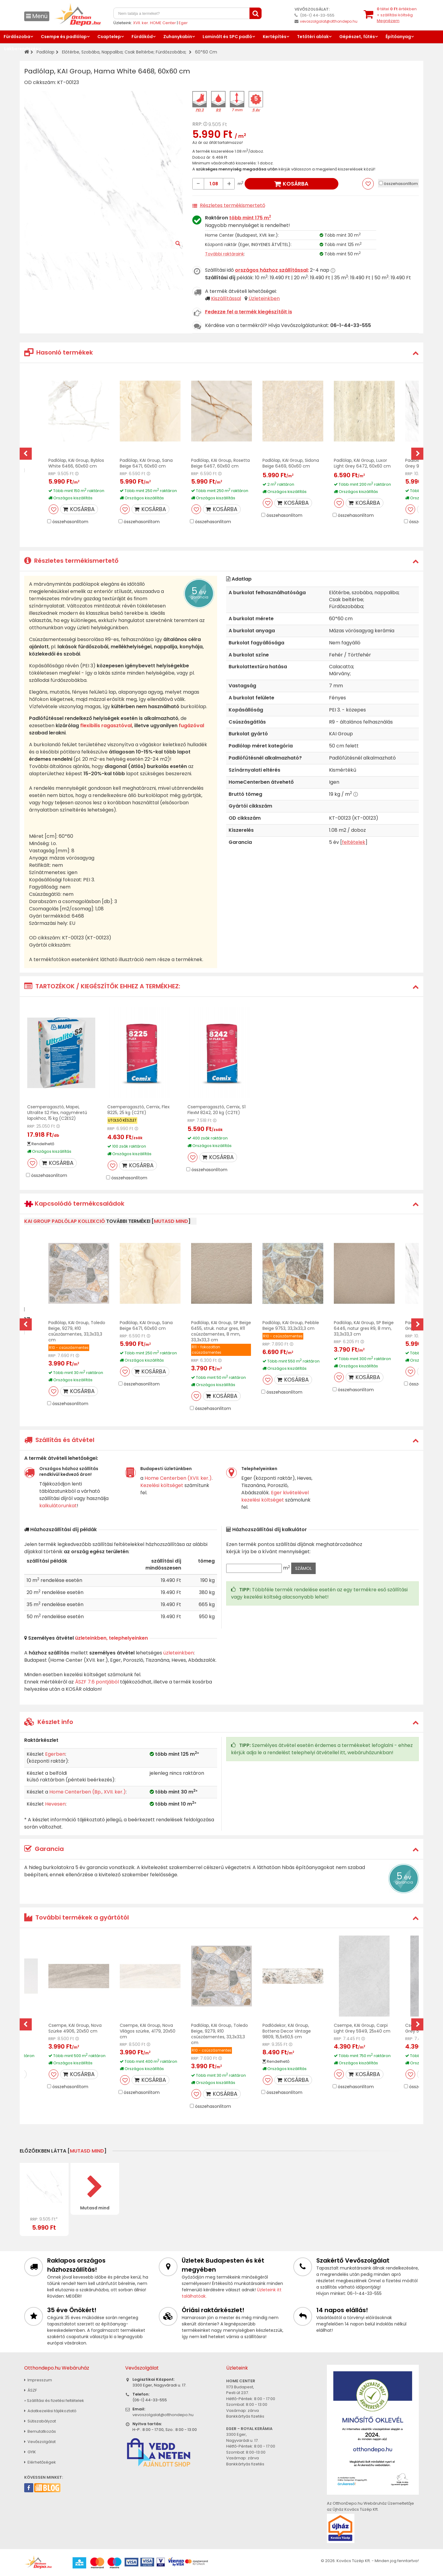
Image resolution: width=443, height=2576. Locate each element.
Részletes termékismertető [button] (71, 560)
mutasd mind (171, 1221)
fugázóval (191, 725)
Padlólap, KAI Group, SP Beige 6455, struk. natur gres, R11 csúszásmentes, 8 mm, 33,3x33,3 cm (221, 1331)
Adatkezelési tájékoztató (50, 2411)
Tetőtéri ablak (313, 37)
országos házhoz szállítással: (272, 270)
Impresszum (38, 2380)
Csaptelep (109, 37)
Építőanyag (398, 37)
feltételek (353, 842)
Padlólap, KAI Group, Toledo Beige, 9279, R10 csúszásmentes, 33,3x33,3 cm (76, 1331)
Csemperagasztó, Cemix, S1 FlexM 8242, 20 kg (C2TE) (216, 1110)
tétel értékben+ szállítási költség (397, 15)
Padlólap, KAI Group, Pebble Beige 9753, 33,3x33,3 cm (290, 1325)
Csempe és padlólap (64, 37)
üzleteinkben (178, 1652)
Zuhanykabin (177, 37)
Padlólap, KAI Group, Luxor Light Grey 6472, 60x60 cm (362, 463)
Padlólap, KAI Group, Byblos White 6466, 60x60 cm (76, 463)
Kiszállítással (226, 298)
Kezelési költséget (161, 1485)
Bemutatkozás (40, 2431)
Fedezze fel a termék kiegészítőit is (248, 311)
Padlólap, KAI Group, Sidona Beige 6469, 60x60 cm (290, 463)
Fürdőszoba (17, 37)
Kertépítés (274, 37)
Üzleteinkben (264, 298)
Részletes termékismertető (232, 205)
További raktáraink (224, 254)
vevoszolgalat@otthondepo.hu (328, 21)
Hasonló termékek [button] (58, 352)
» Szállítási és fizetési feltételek (54, 2400)
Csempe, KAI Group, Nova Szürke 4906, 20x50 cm (75, 2028)
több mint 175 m (250, 217)
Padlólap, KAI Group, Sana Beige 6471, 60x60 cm (146, 463)
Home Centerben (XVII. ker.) (178, 1478)
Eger (183, 23)
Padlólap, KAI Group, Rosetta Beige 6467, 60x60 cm (220, 463)
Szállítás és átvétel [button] (59, 1440)
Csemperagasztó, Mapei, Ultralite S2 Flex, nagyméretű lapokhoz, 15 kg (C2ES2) (57, 1112)
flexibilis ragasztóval (106, 725)
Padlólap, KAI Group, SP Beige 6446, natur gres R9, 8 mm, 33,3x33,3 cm (364, 1328)
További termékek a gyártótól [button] (76, 1917)
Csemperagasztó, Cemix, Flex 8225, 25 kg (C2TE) (138, 1110)
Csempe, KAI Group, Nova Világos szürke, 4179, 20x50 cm (147, 2031)
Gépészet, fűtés (357, 37)
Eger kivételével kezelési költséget (275, 1496)
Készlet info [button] (48, 1722)
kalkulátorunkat (58, 1505)
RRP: (197, 124)
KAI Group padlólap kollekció (64, 1221)
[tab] (221, 352)
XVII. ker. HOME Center (154, 23)
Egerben (55, 1754)
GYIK (30, 2452)
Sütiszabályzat (40, 2421)
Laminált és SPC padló (227, 37)
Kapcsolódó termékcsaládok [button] (74, 1203)
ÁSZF (30, 2390)
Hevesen (55, 1803)
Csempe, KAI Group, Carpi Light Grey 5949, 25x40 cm (362, 2028)
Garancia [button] (44, 1849)
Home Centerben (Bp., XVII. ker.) (87, 1791)
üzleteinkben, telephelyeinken (111, 1638)
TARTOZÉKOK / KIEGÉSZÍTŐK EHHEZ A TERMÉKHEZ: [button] (102, 986)
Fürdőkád (142, 37)
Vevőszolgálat (40, 2442)
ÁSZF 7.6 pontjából (97, 1681)
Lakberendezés (21, 49)
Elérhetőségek (40, 2462)
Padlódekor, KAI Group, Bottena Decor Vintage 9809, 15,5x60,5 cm (286, 2031)
